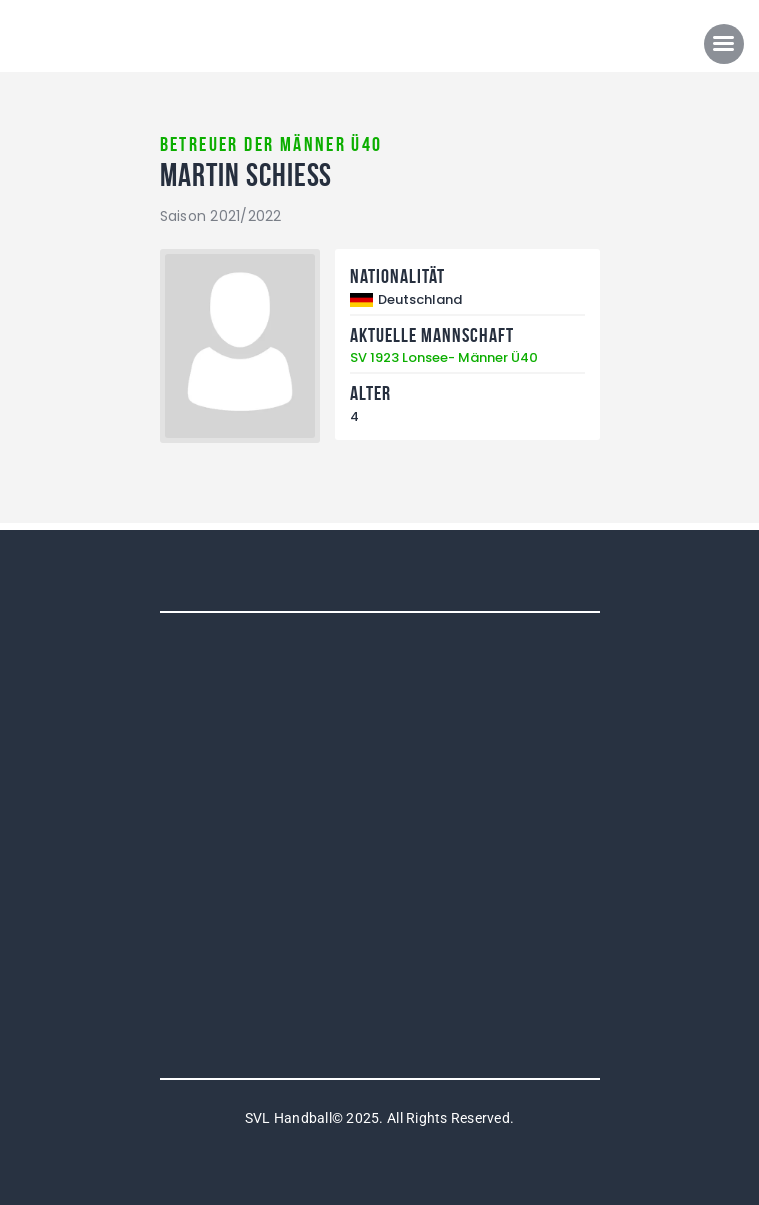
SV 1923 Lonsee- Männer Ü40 (444, 357)
